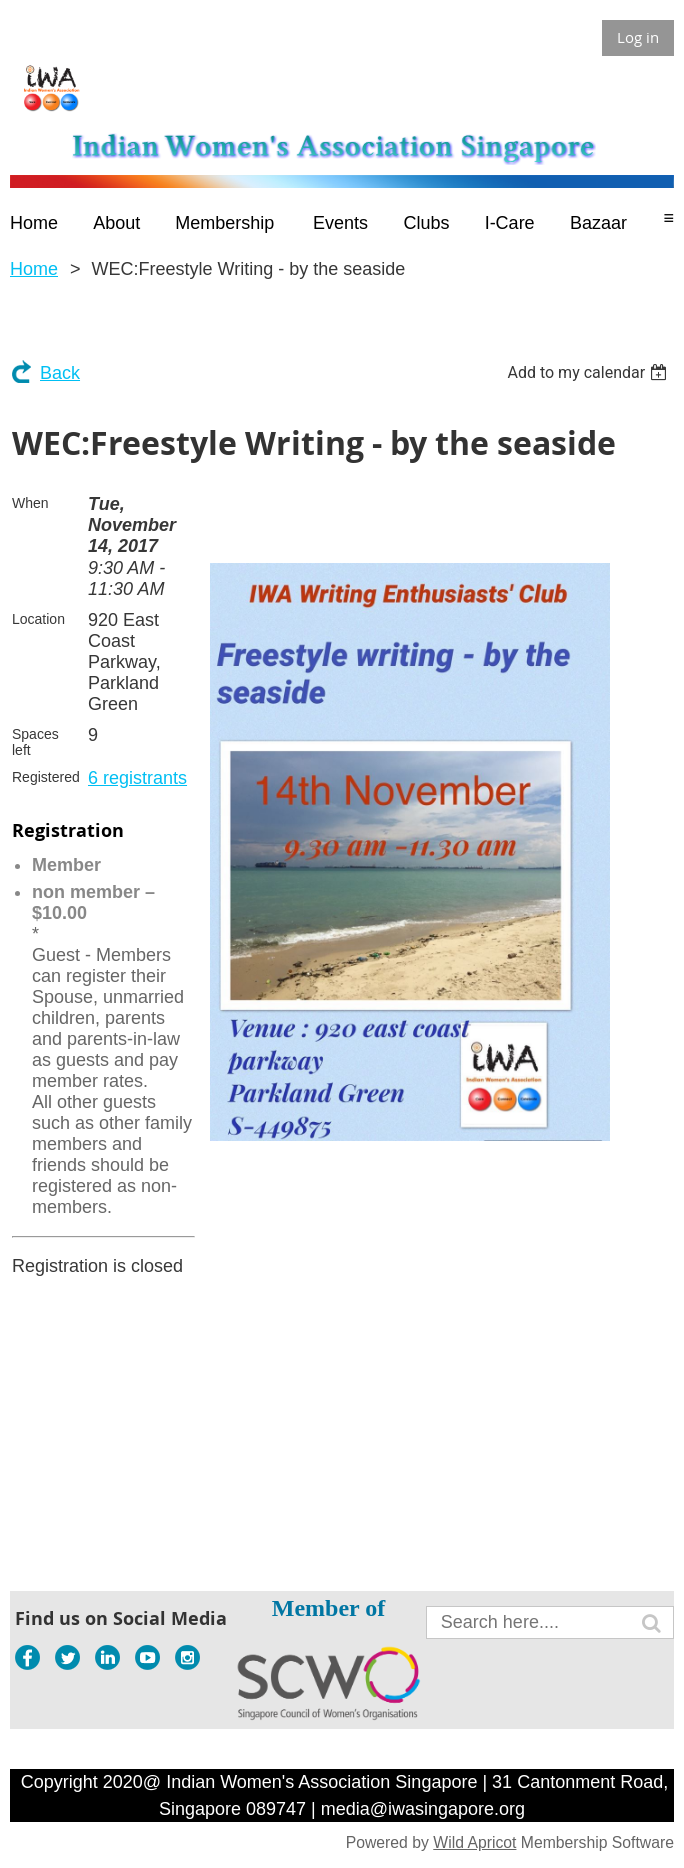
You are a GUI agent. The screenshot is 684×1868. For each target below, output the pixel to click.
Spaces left (35, 742)
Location (38, 619)
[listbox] (589, 372)
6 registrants (137, 778)
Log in (638, 37)
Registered (46, 777)
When (30, 503)
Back (60, 373)
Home (34, 269)
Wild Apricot (474, 1842)
